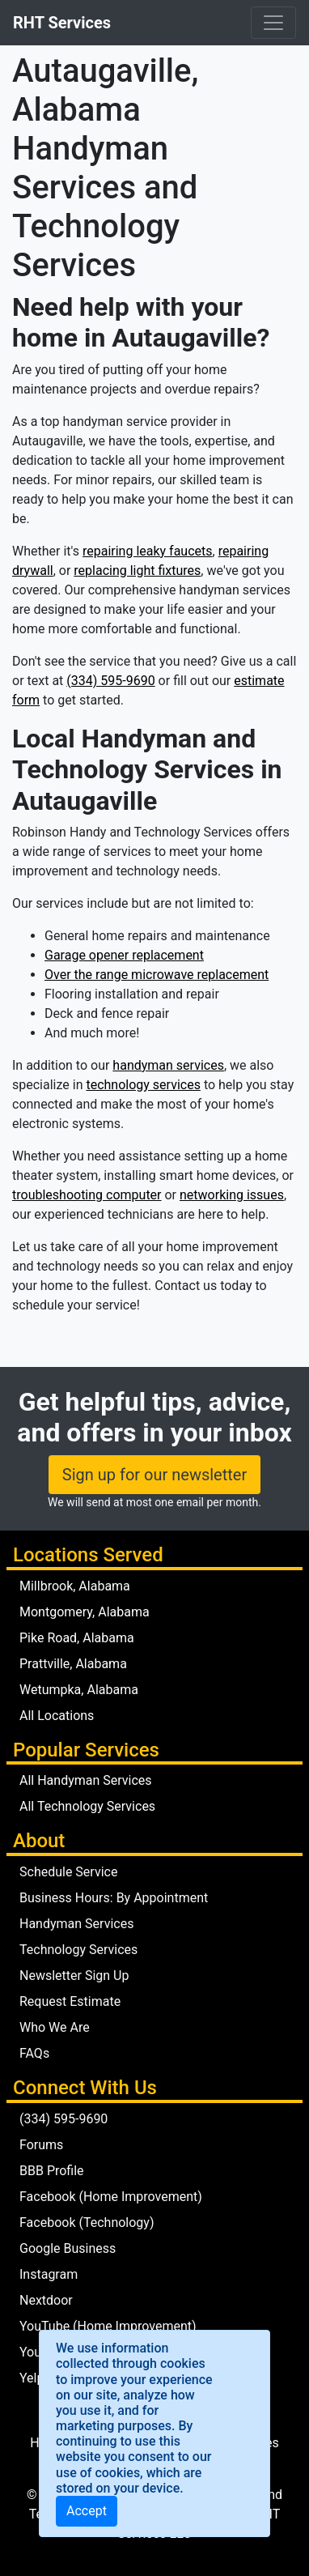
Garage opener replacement (124, 955)
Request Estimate (70, 2001)
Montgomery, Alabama (84, 1612)
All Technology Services (87, 1806)
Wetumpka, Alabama (78, 1689)
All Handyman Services (85, 1780)
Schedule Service (68, 1872)
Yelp (31, 2378)
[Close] (86, 2511)
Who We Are (54, 2027)
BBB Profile (51, 2170)
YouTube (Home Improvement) (108, 2326)
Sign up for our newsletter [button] (154, 1474)
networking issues (232, 1195)
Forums (41, 2144)
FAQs (34, 2053)
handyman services (168, 1065)
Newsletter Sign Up (74, 1975)
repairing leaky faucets (148, 551)
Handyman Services (76, 1923)
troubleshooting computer (87, 1195)
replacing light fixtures (137, 570)
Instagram (48, 2274)
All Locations (56, 1715)
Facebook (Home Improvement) (110, 2196)
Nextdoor (46, 2300)
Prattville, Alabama (73, 1663)
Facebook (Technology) (86, 2222)
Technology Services (78, 1949)
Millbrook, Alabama (74, 1586)
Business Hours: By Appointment (113, 1897)
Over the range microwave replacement (156, 974)
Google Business (67, 2248)
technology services (143, 1084)
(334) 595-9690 (110, 680)
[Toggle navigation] (273, 22)
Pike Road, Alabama (76, 1638)
